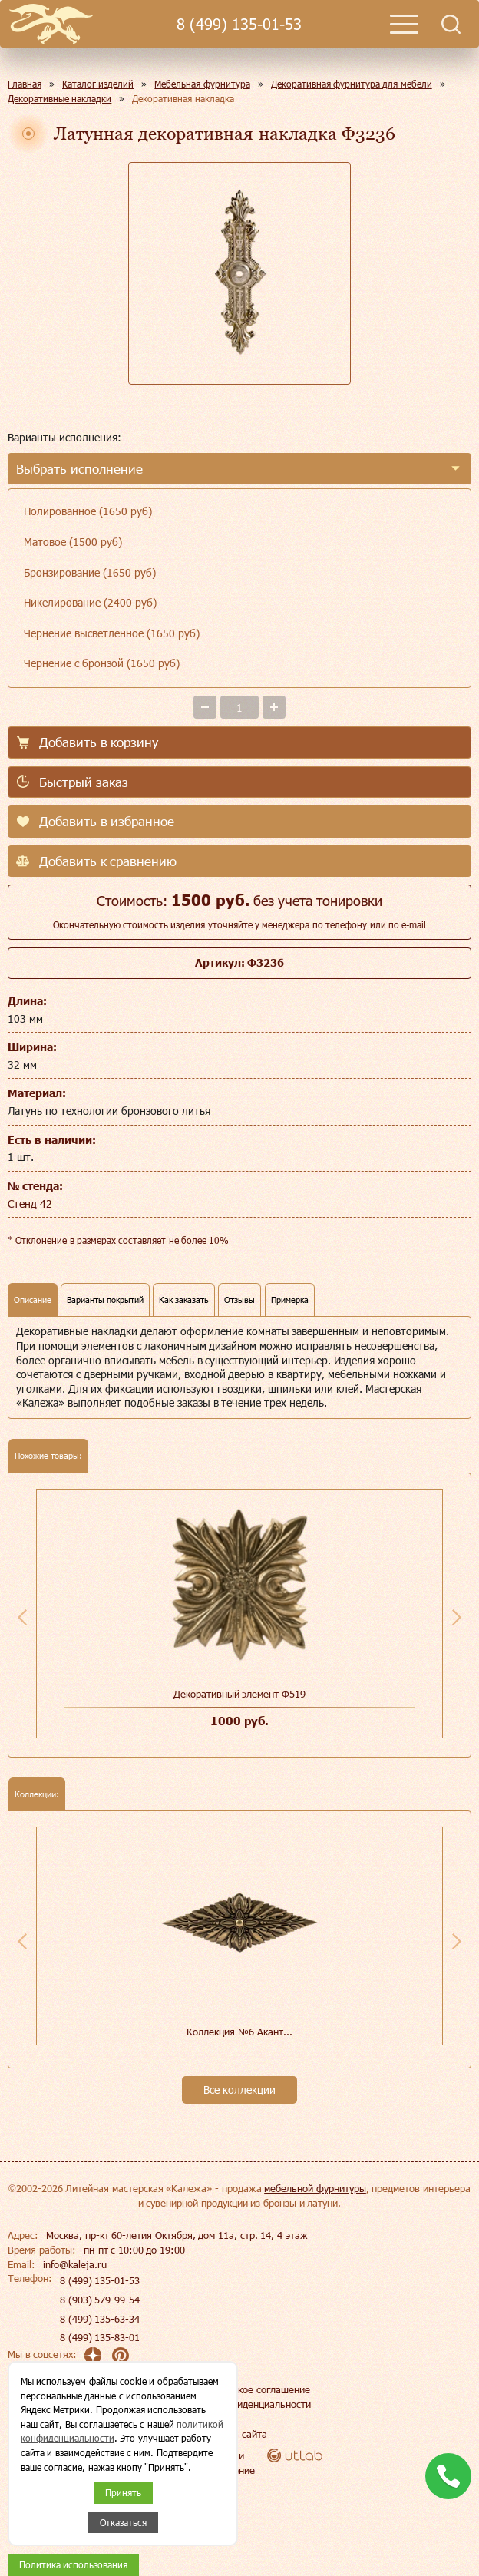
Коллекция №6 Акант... (239, 2031)
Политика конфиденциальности (239, 2404)
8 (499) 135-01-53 (239, 24)
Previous (22, 1617)
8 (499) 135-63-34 (100, 2319)
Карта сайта (239, 2434)
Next (456, 1617)
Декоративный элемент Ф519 (239, 1694)
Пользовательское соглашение (239, 2389)
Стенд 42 (30, 1203)
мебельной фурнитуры (315, 2188)
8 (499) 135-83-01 (100, 2337)
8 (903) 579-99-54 (100, 2299)
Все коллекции (239, 2089)
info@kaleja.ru (75, 2264)
